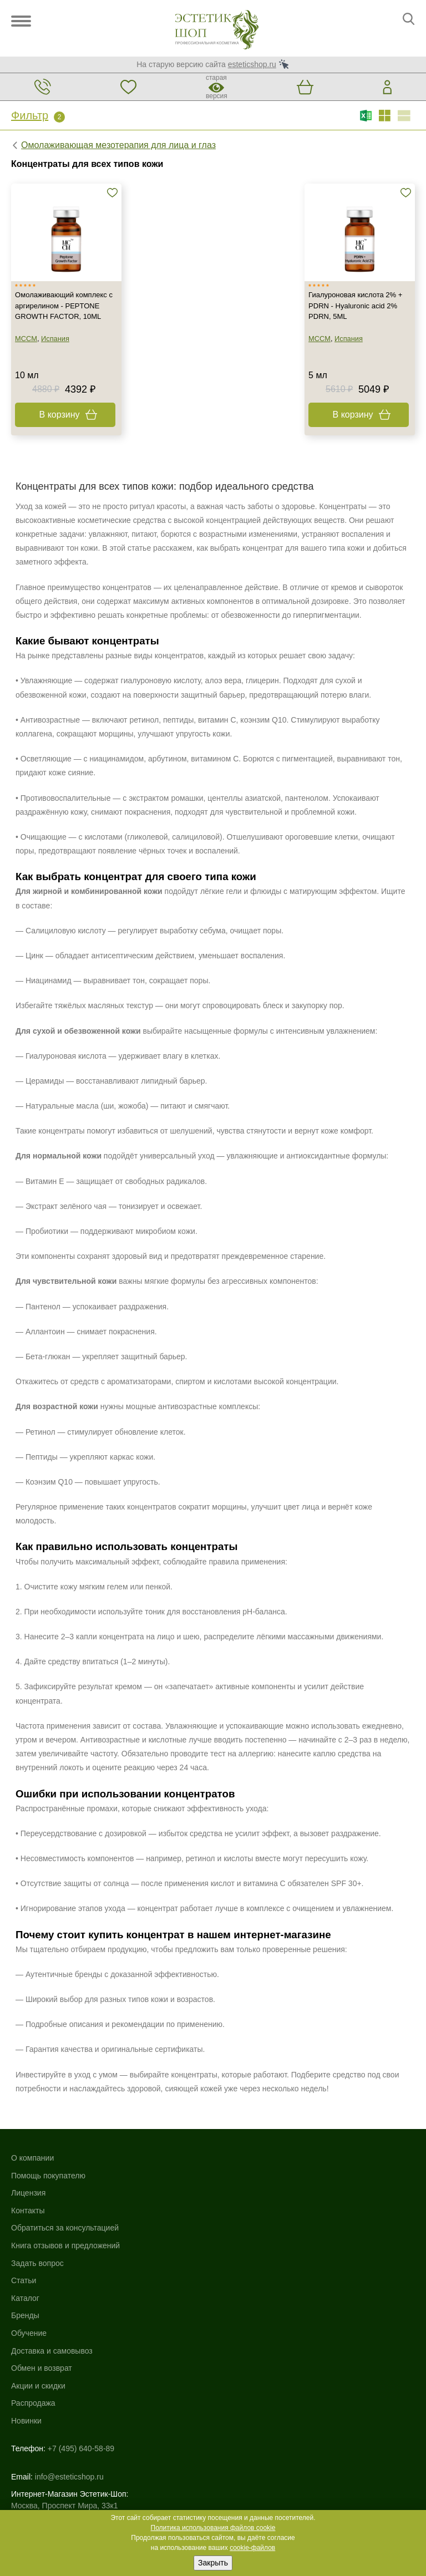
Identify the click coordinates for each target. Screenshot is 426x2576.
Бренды (227, 2188)
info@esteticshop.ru (69, 2338)
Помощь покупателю (48, 2188)
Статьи (23, 2294)
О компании (32, 2171)
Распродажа (235, 2276)
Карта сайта (32, 2424)
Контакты (27, 2223)
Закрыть (213, 2562)
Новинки (228, 2294)
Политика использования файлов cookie (213, 2528)
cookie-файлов (252, 2548)
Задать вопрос (37, 2276)
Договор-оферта (40, 2471)
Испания (57, 354)
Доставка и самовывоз (254, 2223)
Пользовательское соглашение (67, 2459)
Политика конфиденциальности (68, 2447)
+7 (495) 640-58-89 (81, 2321)
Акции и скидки (240, 2258)
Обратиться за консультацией (65, 2241)
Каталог (227, 2171)
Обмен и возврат (243, 2241)
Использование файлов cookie (66, 2436)
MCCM (28, 354)
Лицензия (28, 2206)
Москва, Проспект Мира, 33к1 (64, 2367)
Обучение (230, 2206)
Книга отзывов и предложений (65, 2258)
